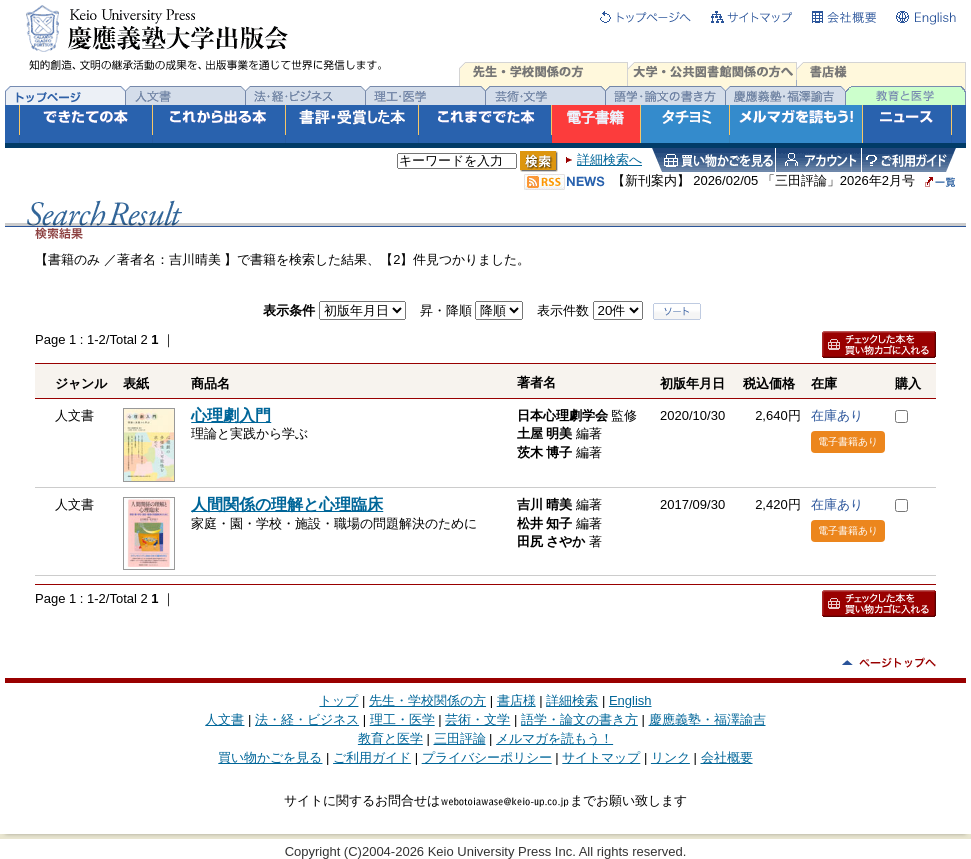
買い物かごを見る (270, 757)
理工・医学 (402, 719)
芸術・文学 (477, 719)
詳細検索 (572, 700)
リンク (670, 757)
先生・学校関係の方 (427, 700)
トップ (338, 700)
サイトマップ (601, 757)
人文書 (224, 719)
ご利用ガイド (372, 757)
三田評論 (460, 738)
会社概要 (727, 757)
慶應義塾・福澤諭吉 (707, 719)
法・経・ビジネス (307, 719)
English (630, 700)
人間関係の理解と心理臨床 (287, 504)
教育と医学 (390, 738)
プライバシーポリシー (487, 757)
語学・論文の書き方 (579, 719)
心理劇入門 (231, 415)
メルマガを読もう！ (554, 738)
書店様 (516, 700)
